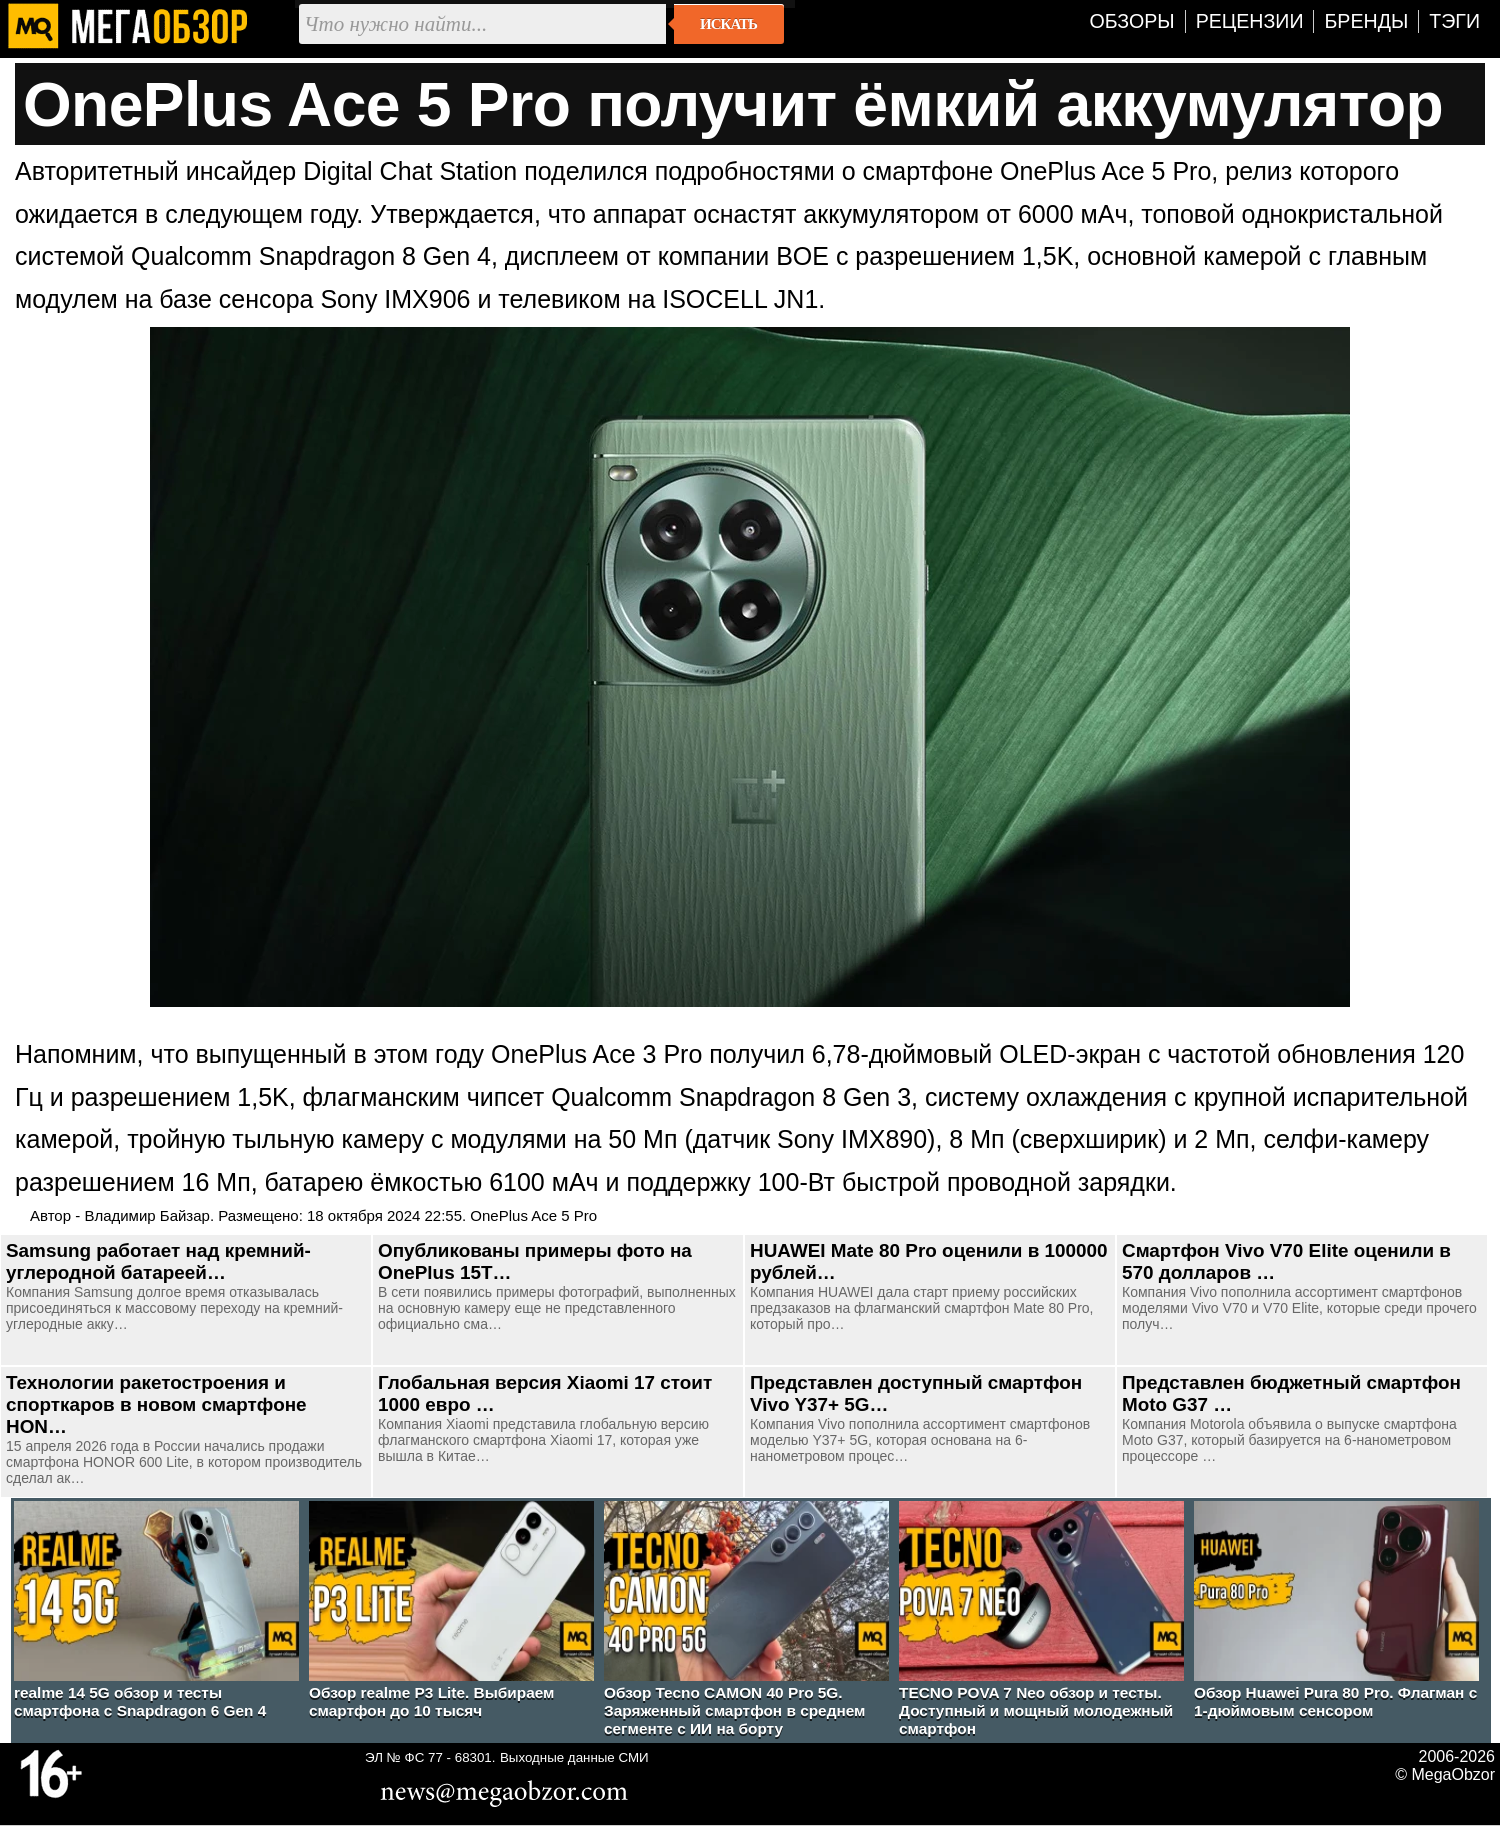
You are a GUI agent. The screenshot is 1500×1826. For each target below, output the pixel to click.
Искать (728, 24)
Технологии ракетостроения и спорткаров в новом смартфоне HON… (156, 1404)
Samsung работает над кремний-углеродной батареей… (158, 1261)
